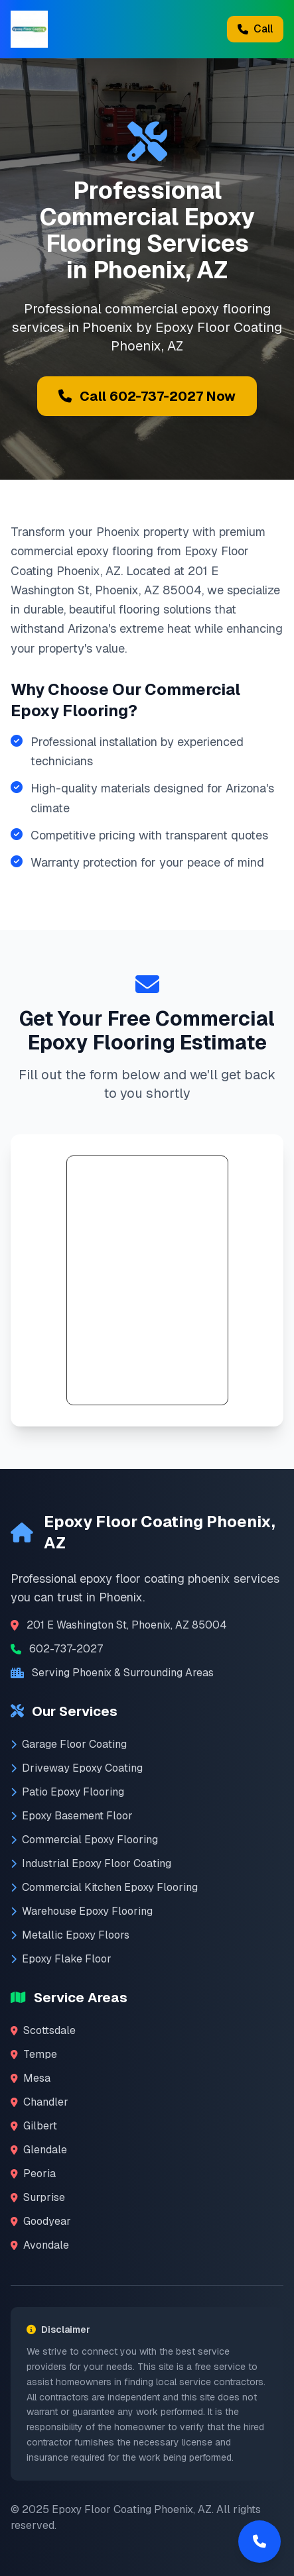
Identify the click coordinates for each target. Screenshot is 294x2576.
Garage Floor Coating (69, 1744)
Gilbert (34, 2126)
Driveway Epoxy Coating (77, 1768)
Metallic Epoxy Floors (70, 1935)
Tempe (34, 2054)
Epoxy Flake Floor (61, 1959)
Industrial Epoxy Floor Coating (91, 1863)
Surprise (38, 2197)
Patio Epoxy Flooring (67, 1792)
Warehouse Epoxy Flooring (82, 1911)
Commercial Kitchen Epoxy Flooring (104, 1887)
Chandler (39, 2102)
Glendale (39, 2150)
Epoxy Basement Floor (72, 1816)
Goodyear (41, 2221)
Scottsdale (43, 2030)
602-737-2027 (66, 1649)
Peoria (33, 2173)
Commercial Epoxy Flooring (84, 1840)
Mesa (30, 2078)
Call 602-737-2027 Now (147, 396)
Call (255, 29)
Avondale (40, 2245)
